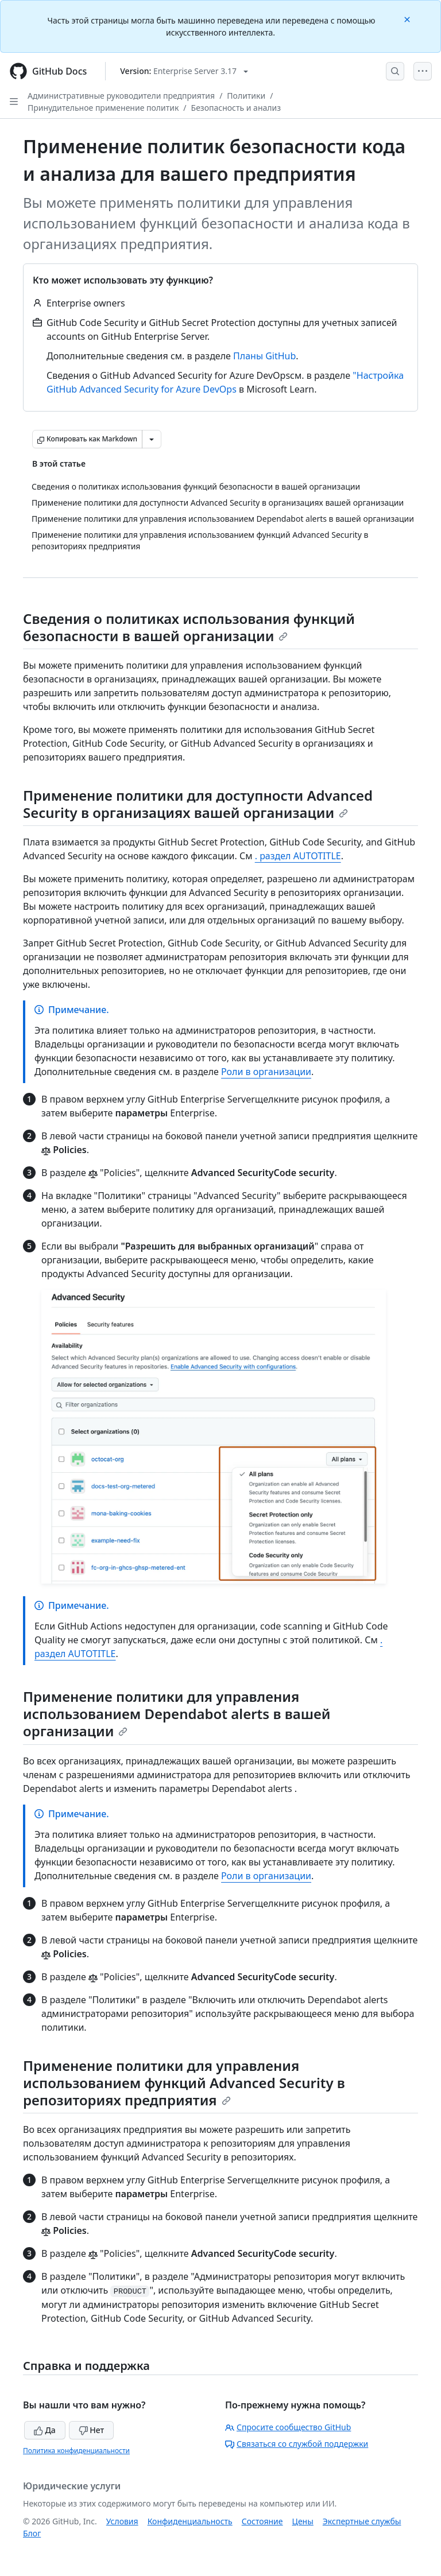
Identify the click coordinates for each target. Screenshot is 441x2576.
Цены (303, 2521)
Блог (32, 2533)
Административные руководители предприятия (121, 95)
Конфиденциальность (190, 2521)
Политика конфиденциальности (76, 2450)
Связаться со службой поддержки (296, 2443)
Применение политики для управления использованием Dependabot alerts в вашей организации (176, 1713)
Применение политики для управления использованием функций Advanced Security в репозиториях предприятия (184, 2082)
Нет (92, 2429)
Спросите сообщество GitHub (288, 2427)
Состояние (262, 2521)
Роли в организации (266, 1071)
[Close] (408, 18)
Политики (246, 95)
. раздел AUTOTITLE (298, 855)
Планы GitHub (264, 356)
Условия (122, 2521)
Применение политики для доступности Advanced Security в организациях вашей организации (198, 804)
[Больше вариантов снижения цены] (151, 439)
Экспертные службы (362, 2521)
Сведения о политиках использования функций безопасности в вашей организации (189, 627)
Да (45, 2429)
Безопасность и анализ (236, 107)
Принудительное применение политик (103, 107)
